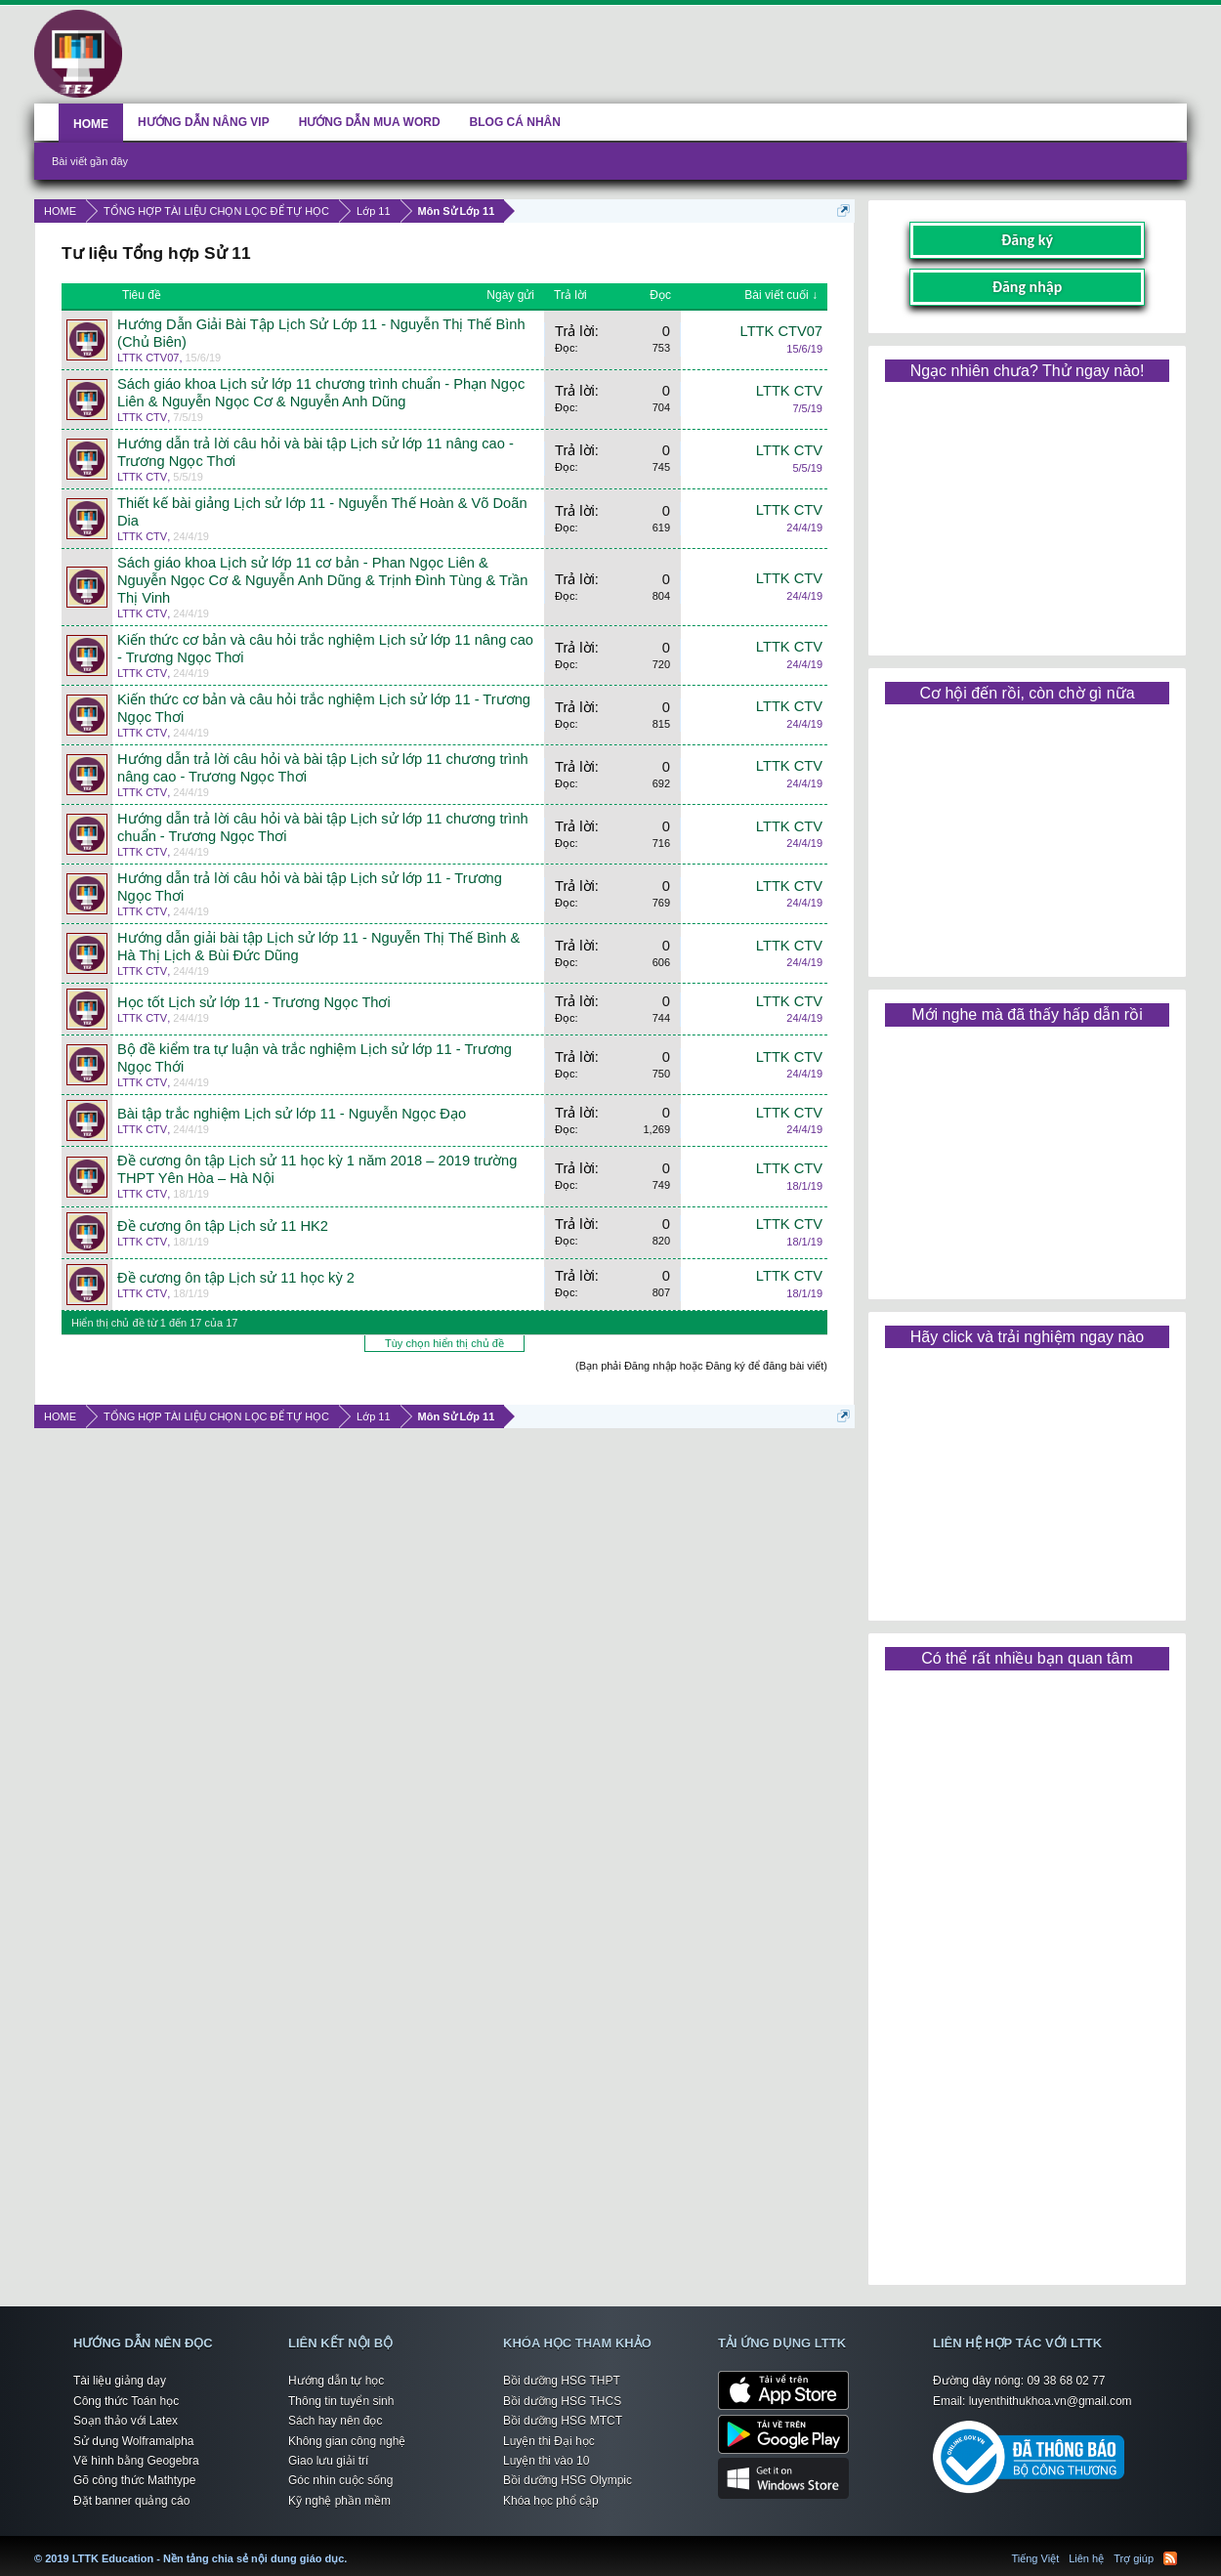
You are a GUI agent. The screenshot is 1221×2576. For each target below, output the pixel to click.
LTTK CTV (142, 417)
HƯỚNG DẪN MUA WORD (370, 122)
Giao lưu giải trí (328, 2461)
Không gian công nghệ (346, 2441)
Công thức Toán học (126, 2401)
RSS (1170, 2558)
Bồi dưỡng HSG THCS (562, 2401)
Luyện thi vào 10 (546, 2461)
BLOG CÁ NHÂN (515, 122)
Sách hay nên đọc (335, 2421)
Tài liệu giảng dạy (119, 2380)
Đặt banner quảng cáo (131, 2501)
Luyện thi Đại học (549, 2441)
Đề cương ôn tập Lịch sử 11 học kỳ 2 (236, 1278)
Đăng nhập (1027, 286)
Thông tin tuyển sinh (341, 2401)
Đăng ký (1027, 240)
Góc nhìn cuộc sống (340, 2480)
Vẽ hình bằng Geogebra (136, 2461)
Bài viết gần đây (90, 161)
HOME (90, 124)
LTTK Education (352, 2547)
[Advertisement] (1026, 512)
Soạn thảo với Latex (125, 2421)
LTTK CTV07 (148, 357)
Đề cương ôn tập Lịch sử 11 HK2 (222, 1226)
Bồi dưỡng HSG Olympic (567, 2480)
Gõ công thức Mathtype (134, 2480)
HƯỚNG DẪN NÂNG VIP (204, 122)
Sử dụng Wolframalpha (133, 2441)
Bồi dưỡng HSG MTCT (562, 2421)
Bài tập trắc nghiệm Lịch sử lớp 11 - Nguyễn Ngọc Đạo (291, 1113)
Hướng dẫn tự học (336, 2380)
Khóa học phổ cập (551, 2501)
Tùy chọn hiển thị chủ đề (444, 1343)
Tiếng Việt (1036, 2558)
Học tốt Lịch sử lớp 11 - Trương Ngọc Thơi (254, 1002)
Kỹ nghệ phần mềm (339, 2501)
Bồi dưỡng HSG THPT (561, 2380)
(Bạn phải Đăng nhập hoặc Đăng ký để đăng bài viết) (701, 1366)
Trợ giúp (1134, 2558)
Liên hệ (1086, 2558)
